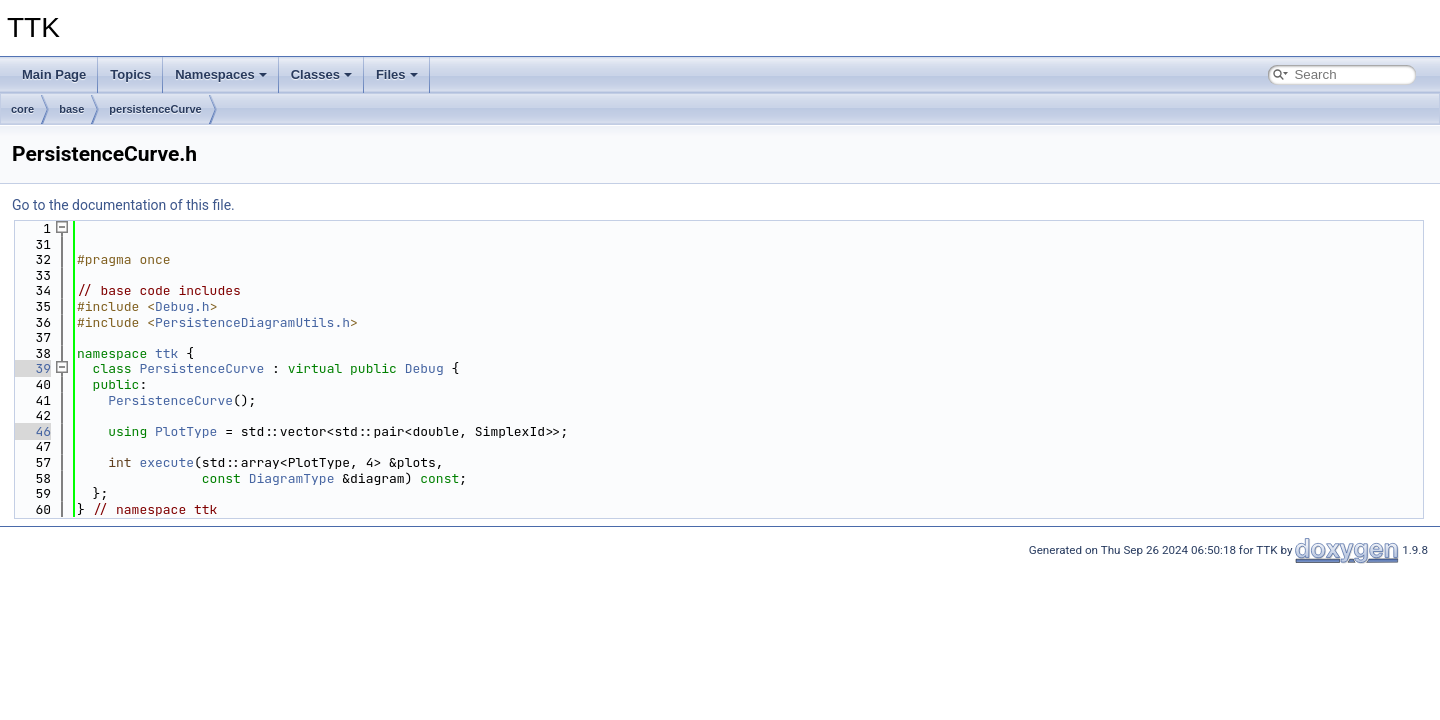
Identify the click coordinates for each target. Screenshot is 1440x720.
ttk (166, 353)
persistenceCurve (155, 109)
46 (31, 431)
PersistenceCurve (201, 368)
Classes (321, 74)
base (71, 109)
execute (166, 462)
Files (397, 74)
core (22, 109)
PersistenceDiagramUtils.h (252, 322)
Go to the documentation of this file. (123, 205)
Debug (424, 368)
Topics (130, 74)
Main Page (54, 74)
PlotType (186, 431)
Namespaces (221, 74)
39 (31, 368)
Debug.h (182, 306)
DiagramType (292, 478)
